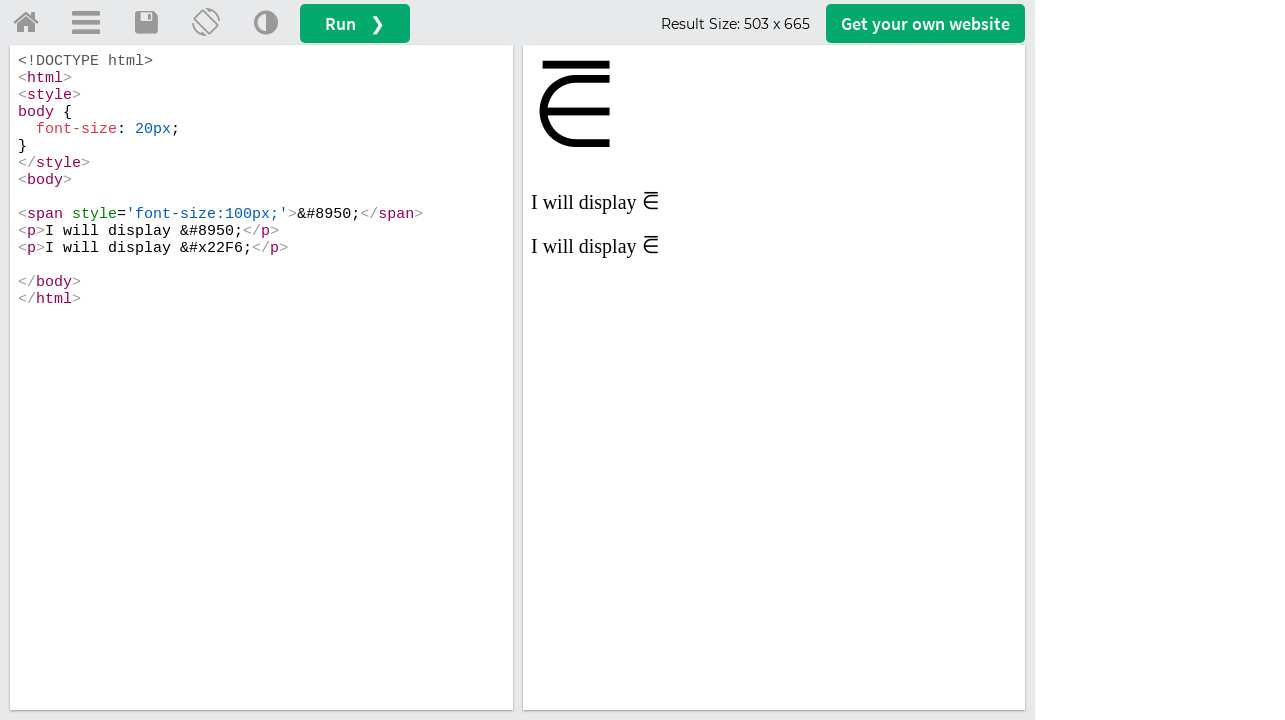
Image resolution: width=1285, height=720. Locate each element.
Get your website (925, 23)
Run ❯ (355, 23)
